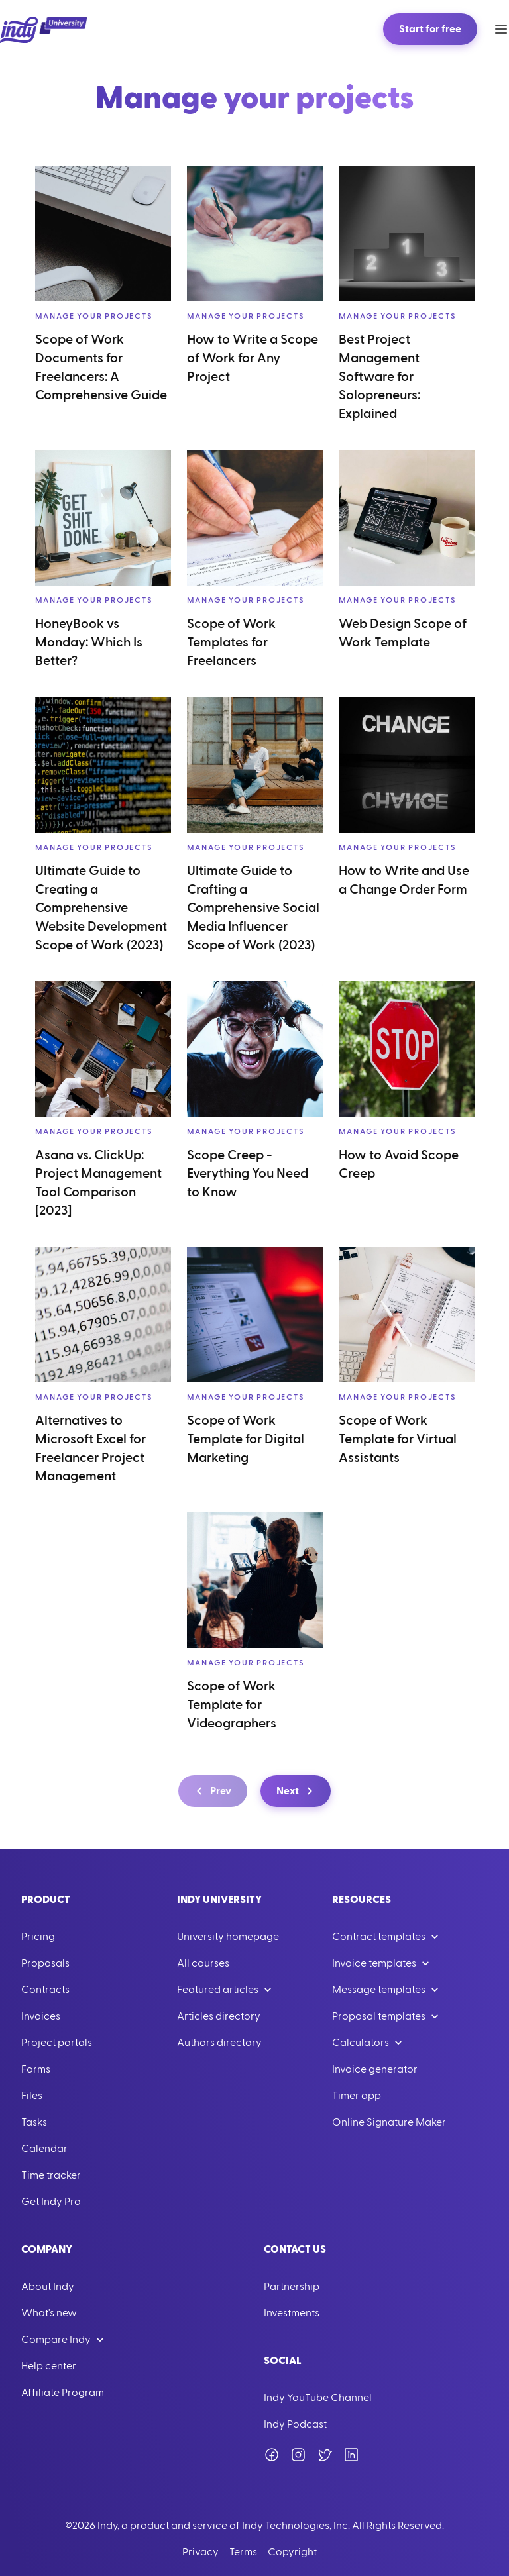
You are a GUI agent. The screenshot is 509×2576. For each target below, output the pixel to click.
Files (31, 2095)
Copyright (292, 2552)
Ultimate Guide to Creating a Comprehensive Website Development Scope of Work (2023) (101, 908)
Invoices (40, 2016)
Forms (35, 2069)
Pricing (38, 1937)
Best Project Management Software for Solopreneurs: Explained (379, 377)
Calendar (44, 2148)
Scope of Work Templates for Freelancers (231, 642)
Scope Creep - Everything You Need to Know (247, 1174)
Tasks (34, 2122)
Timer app (356, 2095)
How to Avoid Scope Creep (399, 1164)
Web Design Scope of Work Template (403, 633)
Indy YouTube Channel (318, 2398)
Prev (211, 1791)
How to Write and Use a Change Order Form (404, 880)
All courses (203, 1963)
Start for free (430, 29)
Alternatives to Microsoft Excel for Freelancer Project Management (90, 1448)
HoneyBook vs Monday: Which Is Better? (88, 642)
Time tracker (51, 2175)
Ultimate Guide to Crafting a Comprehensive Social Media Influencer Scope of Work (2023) (253, 908)
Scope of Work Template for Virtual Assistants (398, 1439)
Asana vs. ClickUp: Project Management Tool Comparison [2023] (98, 1183)
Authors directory (219, 2042)
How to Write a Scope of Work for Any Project (252, 358)
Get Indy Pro (51, 2201)
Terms (243, 2552)
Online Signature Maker (389, 2122)
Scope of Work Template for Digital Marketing (245, 1439)
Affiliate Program (62, 2392)
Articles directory (218, 2016)
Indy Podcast (295, 2424)
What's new (49, 2313)
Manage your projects (94, 316)
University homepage (228, 1937)
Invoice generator (375, 2069)
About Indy (47, 2286)
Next (296, 1791)
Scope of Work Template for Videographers (231, 1705)
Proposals (45, 1963)
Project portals (56, 2042)
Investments (291, 2313)
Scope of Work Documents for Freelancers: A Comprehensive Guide (101, 367)
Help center (48, 2366)
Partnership (291, 2286)
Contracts (45, 1989)
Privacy (200, 2552)
